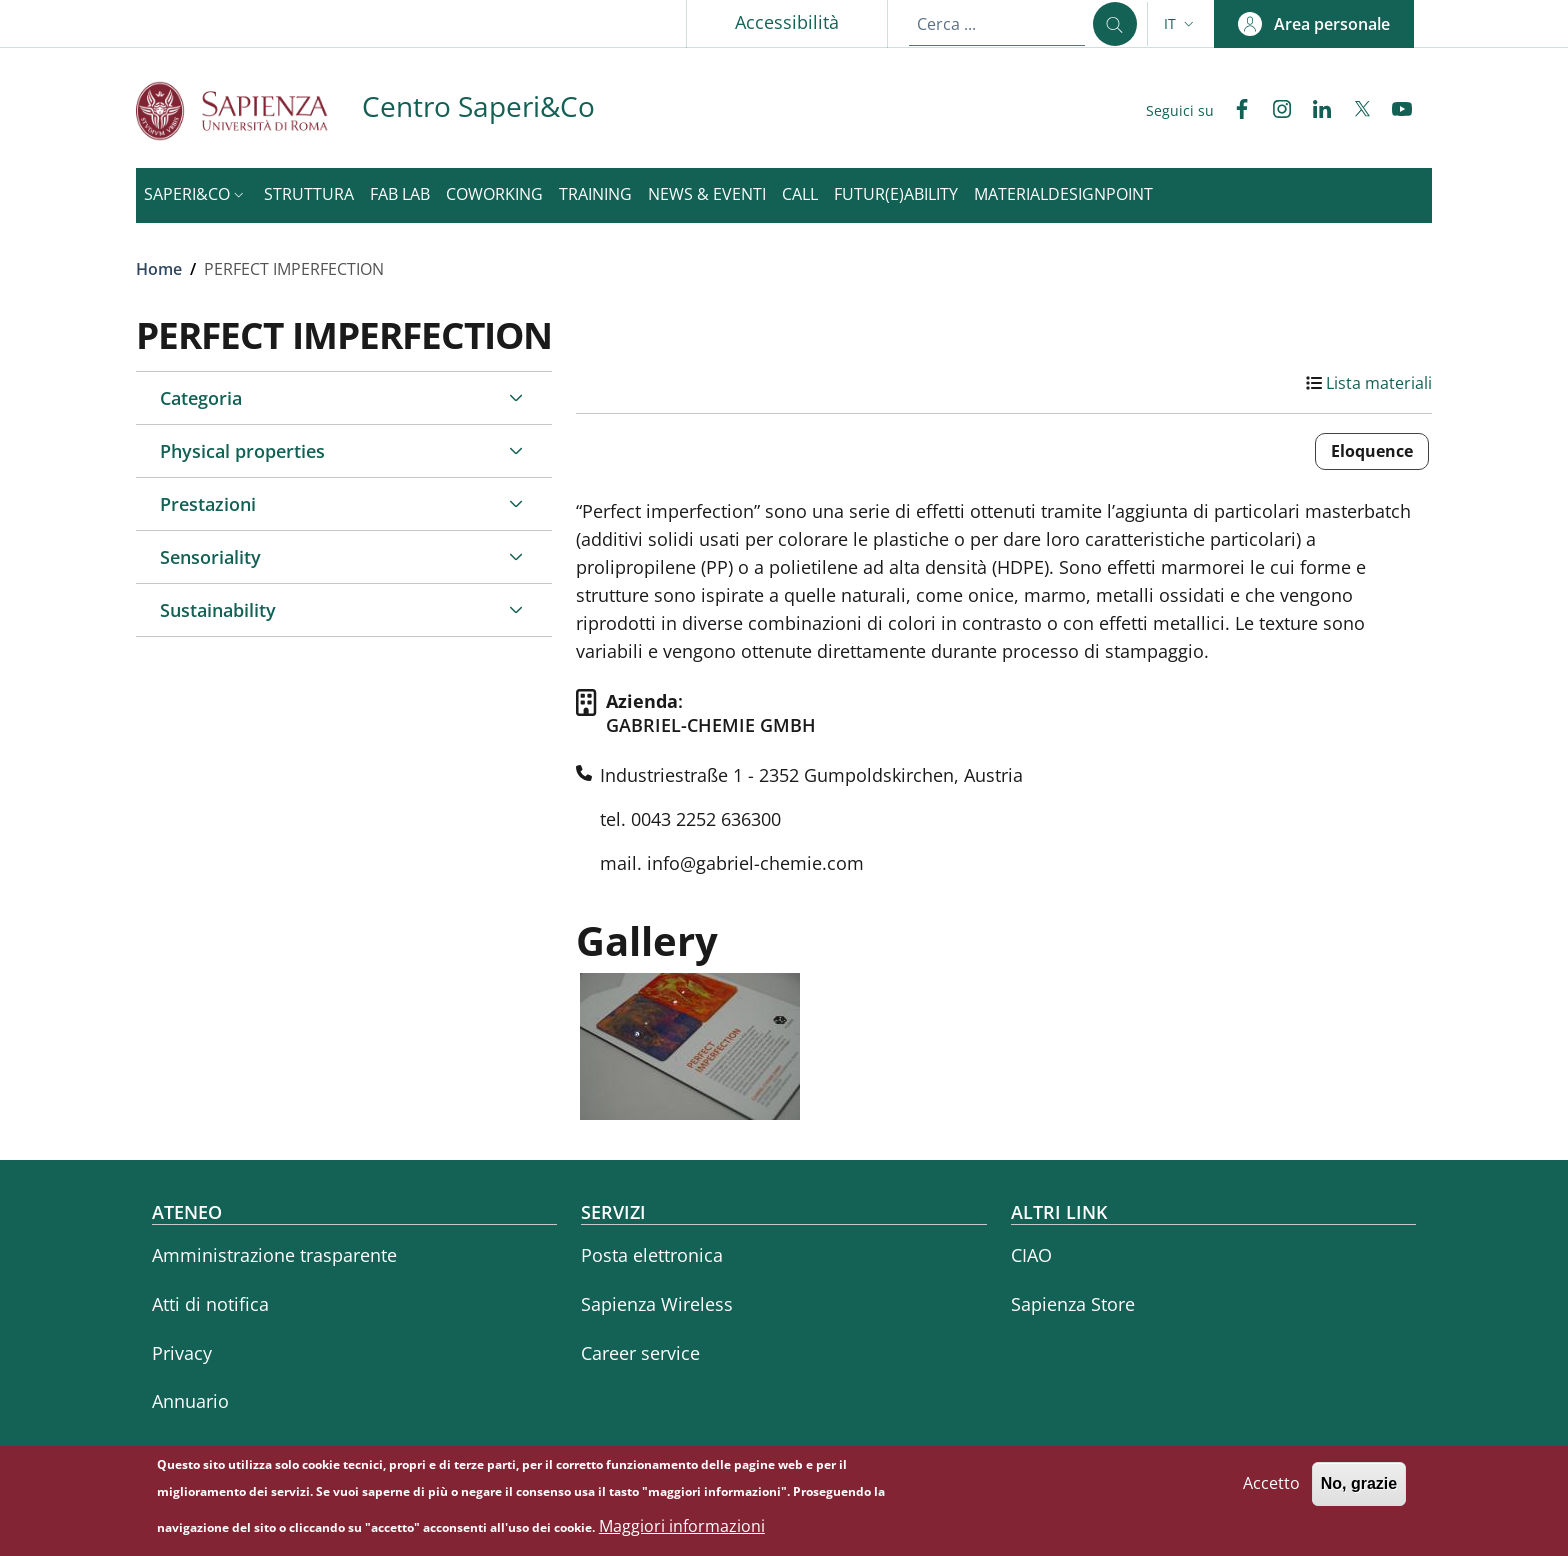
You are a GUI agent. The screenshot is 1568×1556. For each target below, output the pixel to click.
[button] (1181, 24)
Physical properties (242, 451)
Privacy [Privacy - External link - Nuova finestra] (182, 1353)
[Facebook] (1234, 111)
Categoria (201, 398)
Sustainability (218, 610)
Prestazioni (208, 504)
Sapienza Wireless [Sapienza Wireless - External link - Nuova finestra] (657, 1304)
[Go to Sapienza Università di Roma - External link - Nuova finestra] (249, 110)
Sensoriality (210, 557)
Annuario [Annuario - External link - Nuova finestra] (190, 1401)
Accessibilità (787, 22)
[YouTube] (1394, 111)
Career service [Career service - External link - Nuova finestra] (640, 1353)
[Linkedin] (1314, 111)
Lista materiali (1379, 383)
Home (159, 269)
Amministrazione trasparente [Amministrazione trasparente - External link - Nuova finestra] (274, 1255)
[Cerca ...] (1115, 24)
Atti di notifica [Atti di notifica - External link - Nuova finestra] (210, 1304)
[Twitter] (1354, 111)
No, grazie (1359, 1493)
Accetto (1271, 1493)
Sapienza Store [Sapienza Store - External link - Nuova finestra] (1073, 1304)
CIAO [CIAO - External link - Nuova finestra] (1031, 1255)
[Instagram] (1274, 111)
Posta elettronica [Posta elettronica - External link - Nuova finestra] (652, 1255)
